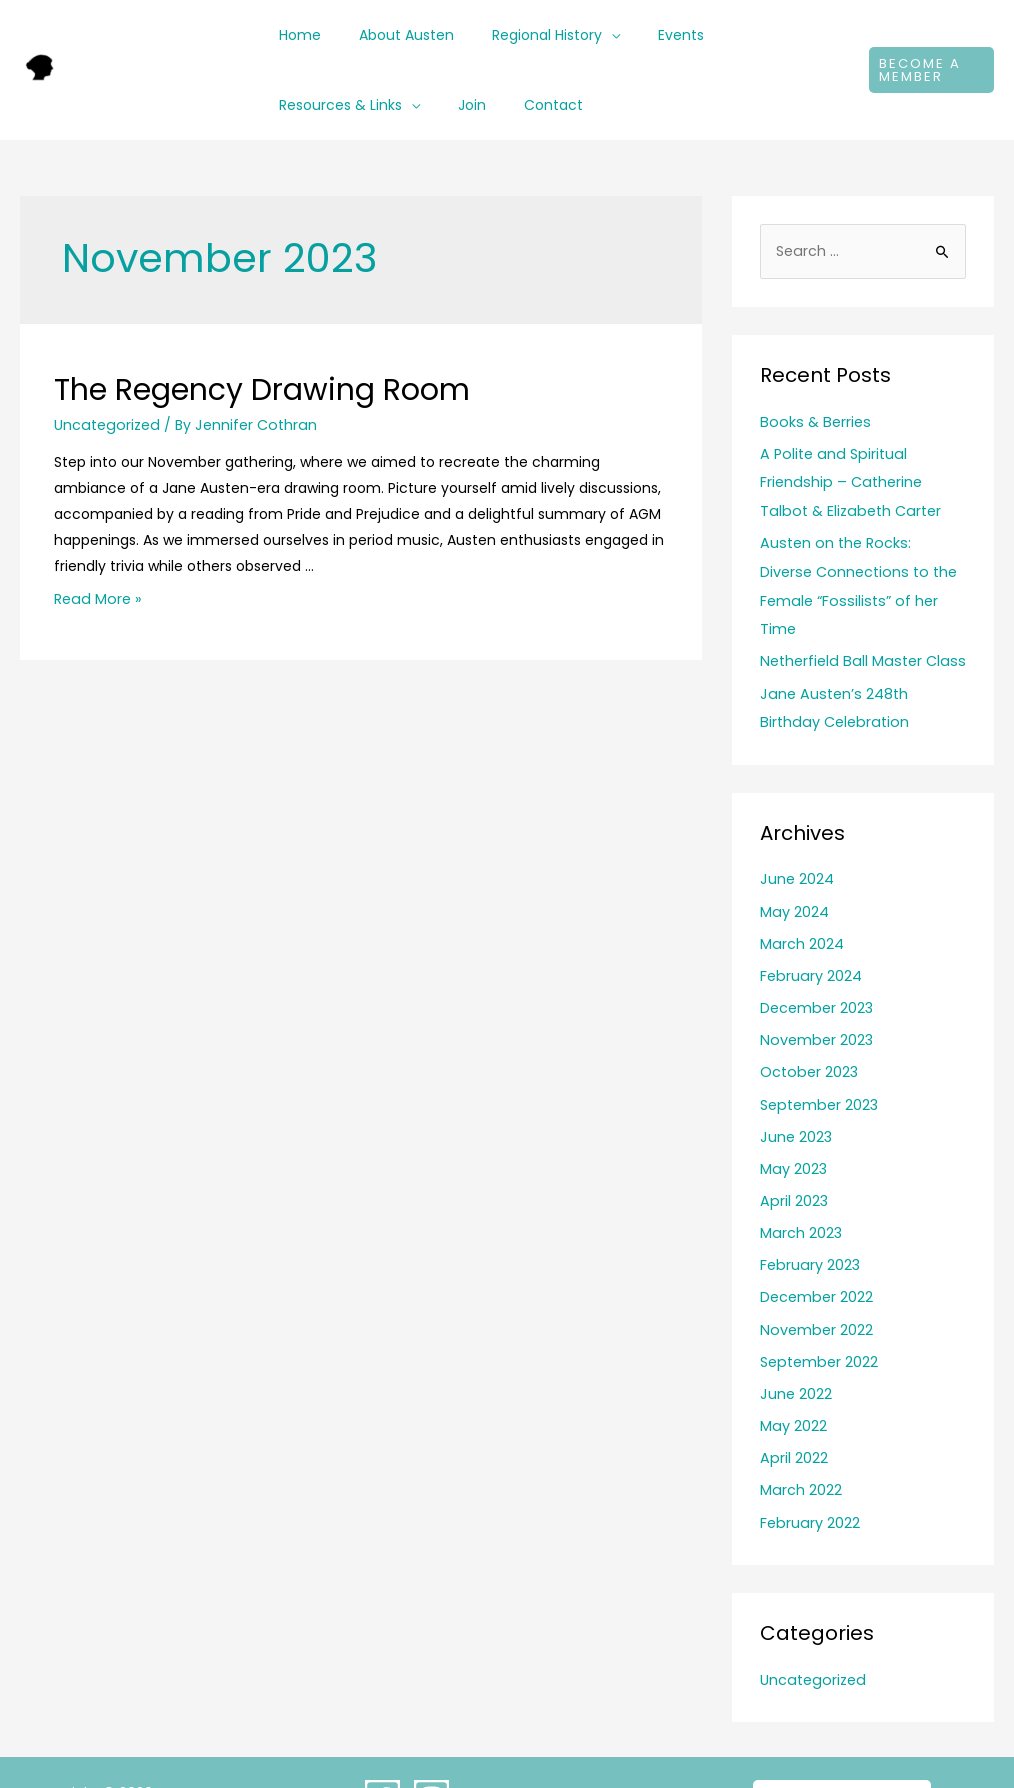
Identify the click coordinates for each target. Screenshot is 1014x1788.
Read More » (96, 599)
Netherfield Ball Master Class (858, 628)
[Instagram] (431, 1747)
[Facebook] (382, 1747)
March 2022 (800, 1443)
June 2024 (796, 844)
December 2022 (816, 1254)
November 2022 (815, 1285)
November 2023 (815, 1002)
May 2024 (794, 876)
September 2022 (818, 1317)
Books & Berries (812, 422)
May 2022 (793, 1380)
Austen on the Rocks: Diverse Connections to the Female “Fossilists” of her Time (860, 569)
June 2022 (795, 1348)
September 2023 (818, 1065)
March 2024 (801, 907)
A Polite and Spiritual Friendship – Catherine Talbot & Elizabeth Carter (863, 481)
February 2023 (809, 1222)
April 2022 (793, 1411)
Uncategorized (105, 425)
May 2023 (793, 1128)
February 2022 (809, 1474)
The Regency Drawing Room (262, 390)
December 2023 (816, 970)
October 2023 (808, 1033)
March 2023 (800, 1191)
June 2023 (795, 1096)
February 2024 (810, 939)
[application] (586, 35)
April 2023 (793, 1159)
